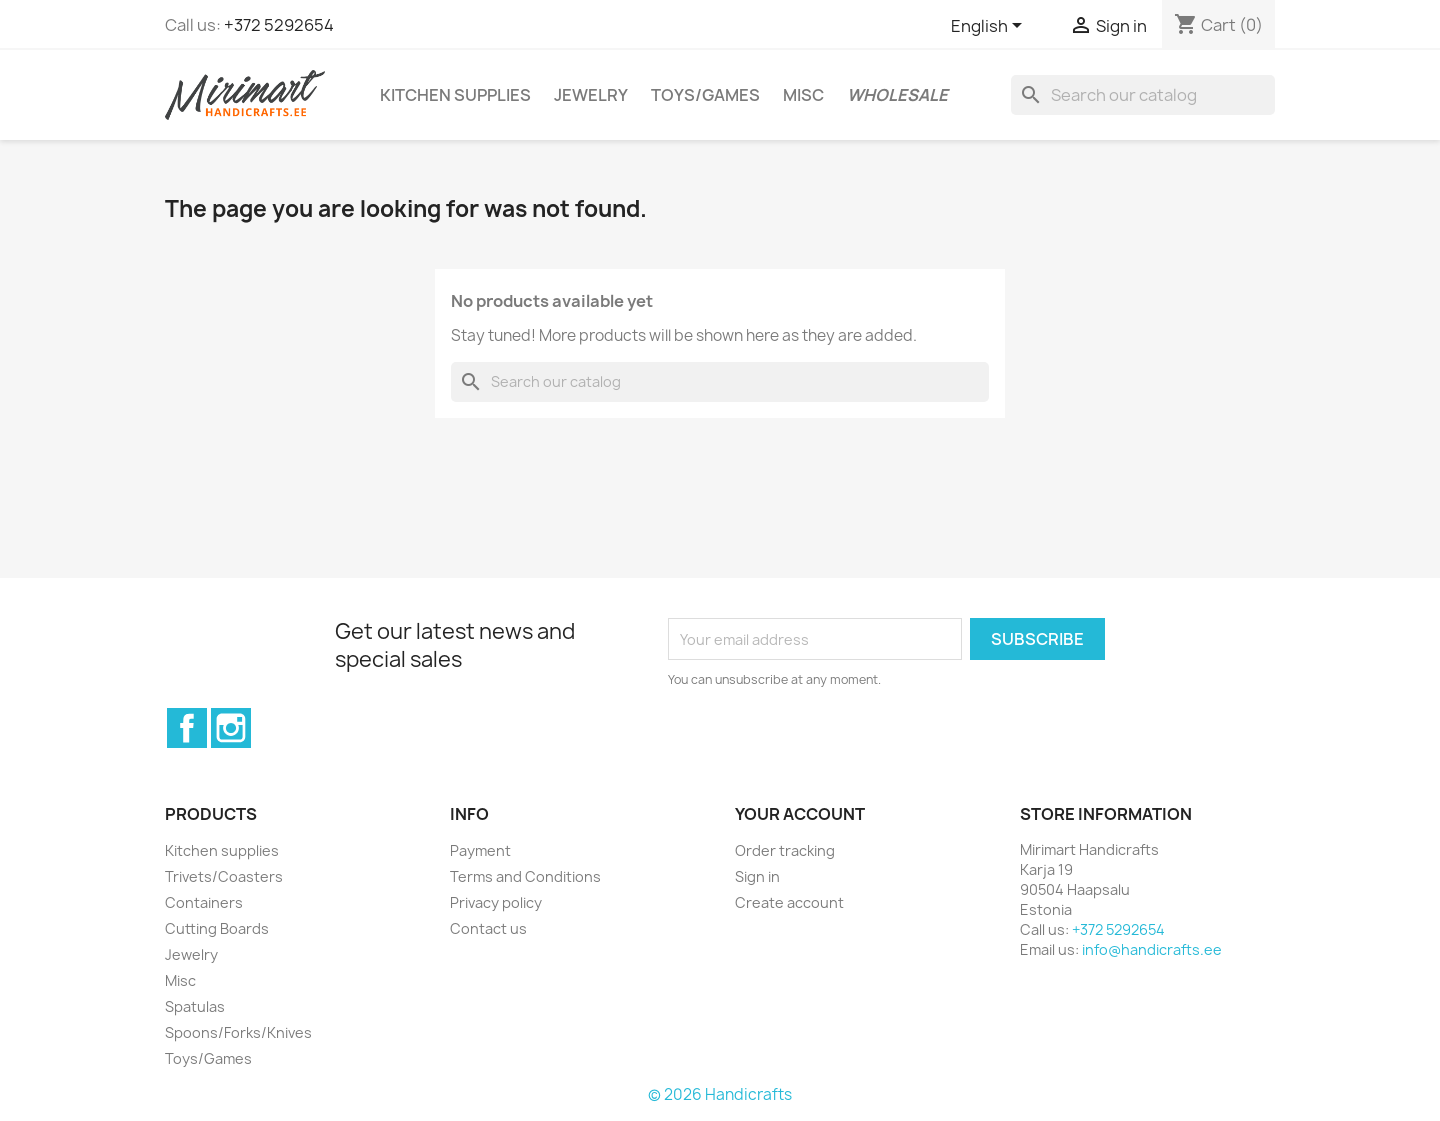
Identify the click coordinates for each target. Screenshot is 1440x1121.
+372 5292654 (279, 25)
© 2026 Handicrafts (720, 1094)
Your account (800, 814)
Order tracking (785, 850)
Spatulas (195, 1006)
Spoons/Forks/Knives (238, 1032)
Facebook (187, 728)
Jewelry (591, 95)
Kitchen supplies (455, 95)
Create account (789, 902)
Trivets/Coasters (224, 876)
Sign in (757, 876)
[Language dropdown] (990, 27)
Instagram (231, 728)
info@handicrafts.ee (1152, 949)
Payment (480, 850)
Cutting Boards (217, 928)
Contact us (488, 928)
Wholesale (897, 95)
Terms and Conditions (525, 876)
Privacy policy (496, 902)
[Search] (1143, 95)
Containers (204, 902)
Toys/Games (705, 95)
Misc (803, 95)
